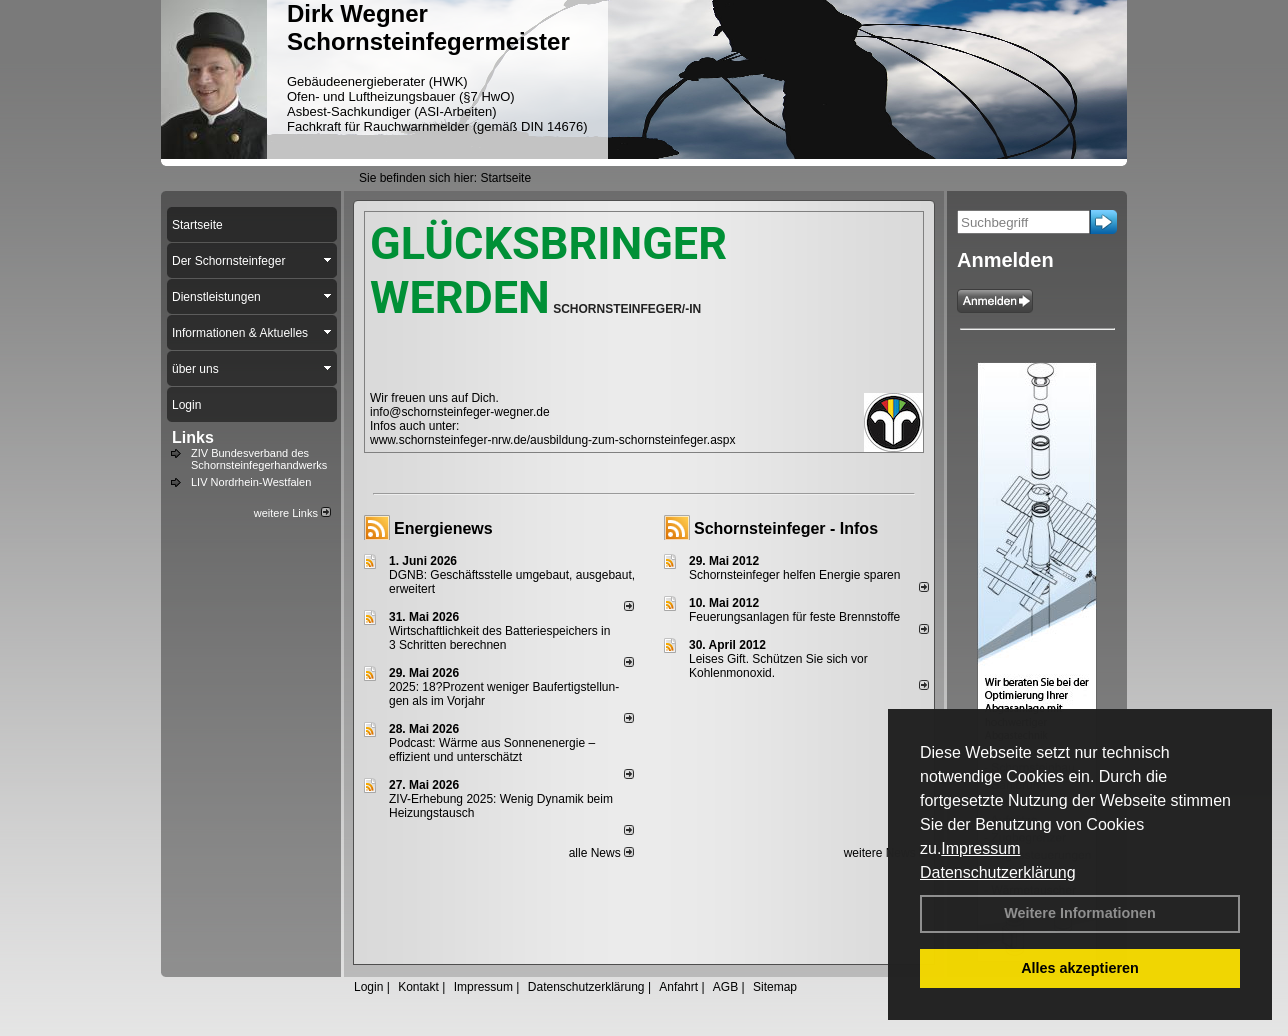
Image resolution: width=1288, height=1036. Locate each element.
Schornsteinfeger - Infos (786, 528)
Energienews (443, 528)
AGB (725, 987)
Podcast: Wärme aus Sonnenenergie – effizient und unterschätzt (492, 750)
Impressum (980, 848)
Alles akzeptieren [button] (1080, 968)
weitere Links (292, 513)
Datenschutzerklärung (998, 872)
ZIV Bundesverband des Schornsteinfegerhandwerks (259, 459)
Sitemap (775, 987)
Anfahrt (678, 987)
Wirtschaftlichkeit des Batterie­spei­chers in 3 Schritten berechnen (499, 638)
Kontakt (418, 987)
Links (193, 437)
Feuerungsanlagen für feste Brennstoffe (794, 617)
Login (368, 987)
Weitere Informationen (1080, 913)
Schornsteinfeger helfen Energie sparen (794, 575)
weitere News (886, 853)
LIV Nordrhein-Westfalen (251, 482)
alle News (601, 853)
